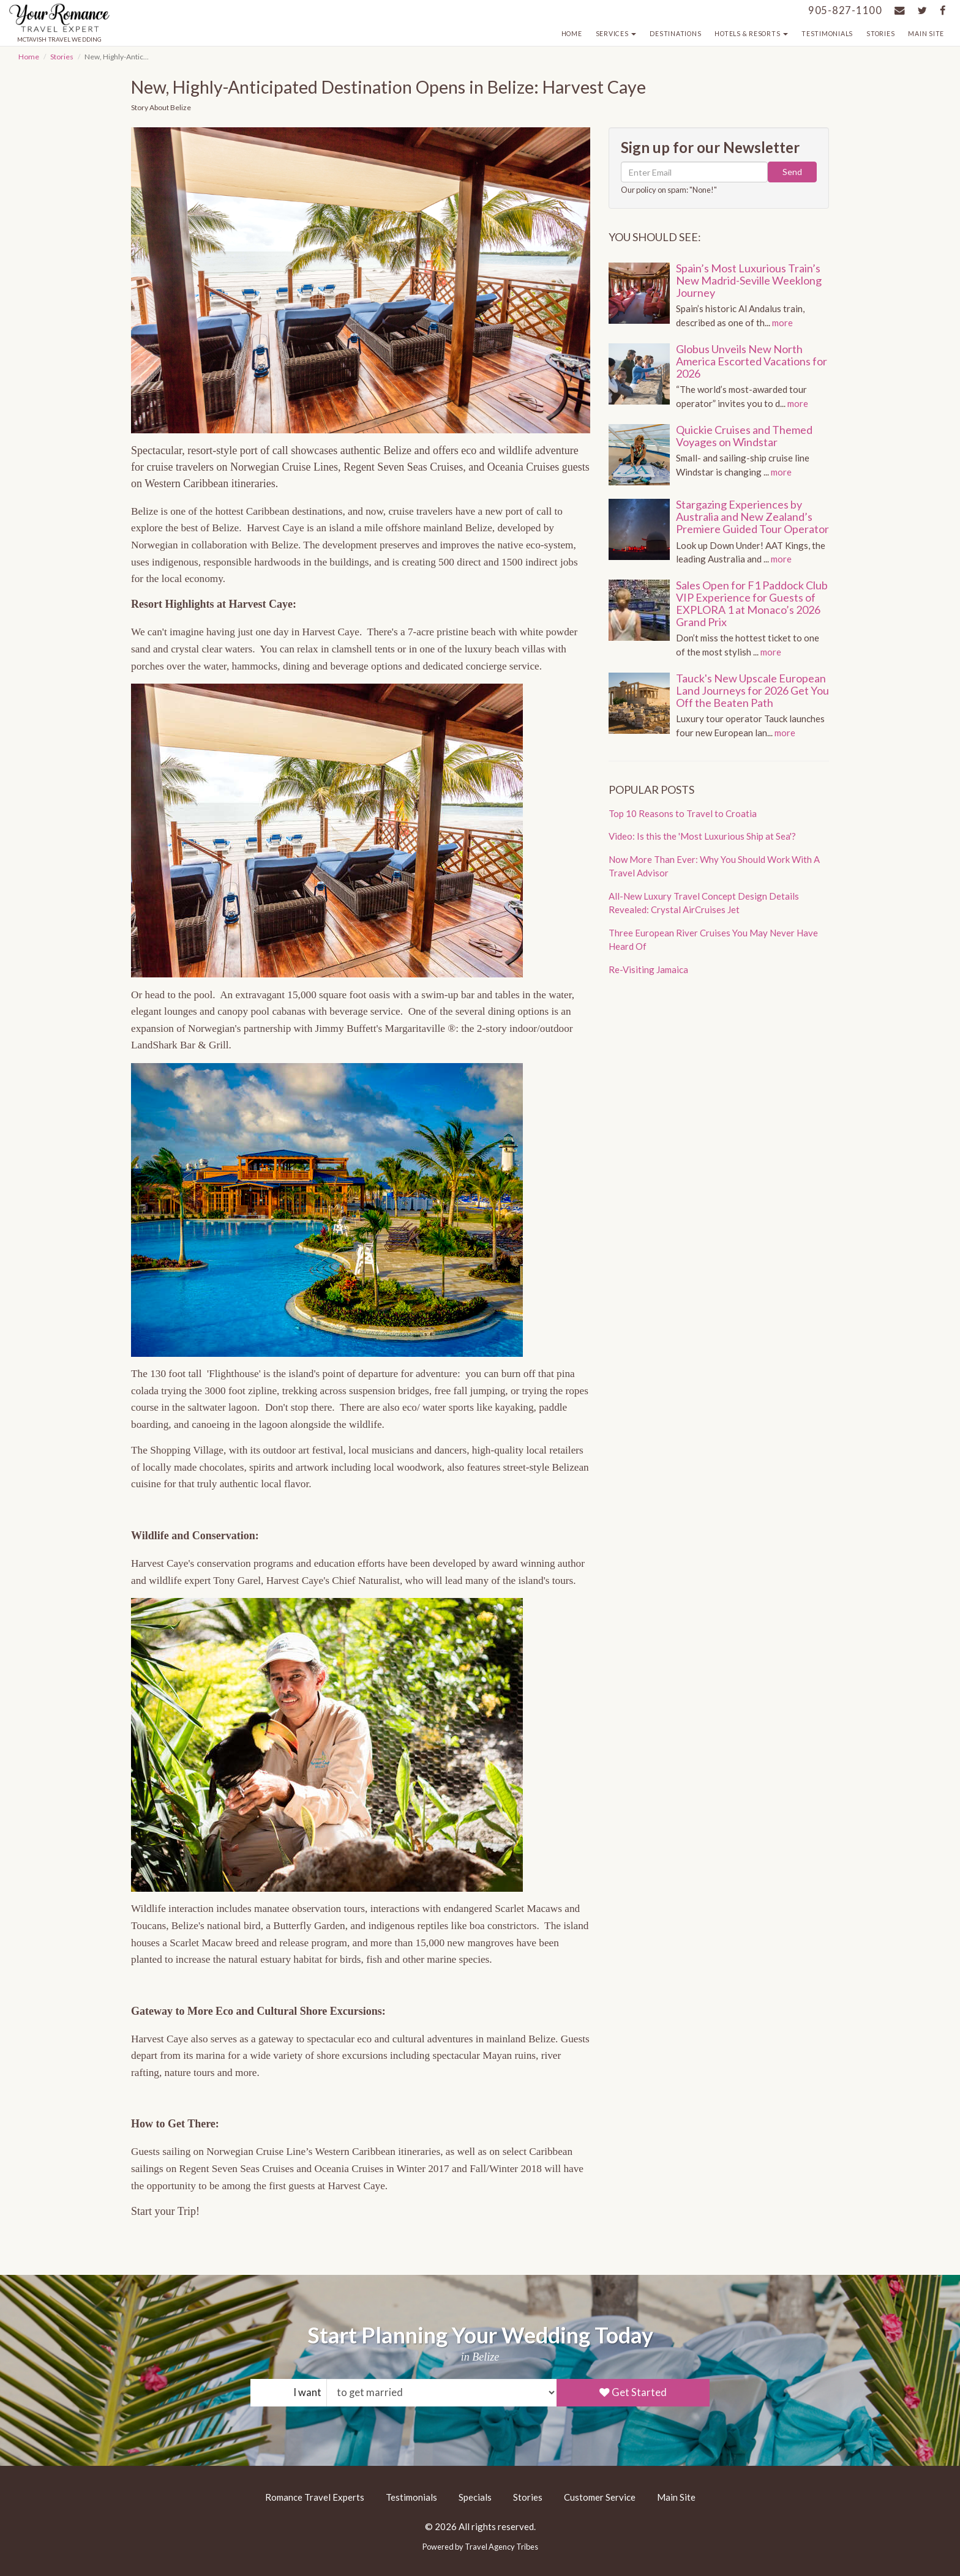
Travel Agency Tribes (501, 2547)
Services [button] (616, 33)
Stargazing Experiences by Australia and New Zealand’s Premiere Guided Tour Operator (752, 517)
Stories (880, 33)
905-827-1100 (845, 10)
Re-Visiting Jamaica (648, 969)
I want (307, 2392)
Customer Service (600, 2497)
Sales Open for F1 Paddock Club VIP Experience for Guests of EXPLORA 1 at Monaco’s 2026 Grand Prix (752, 603)
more (782, 322)
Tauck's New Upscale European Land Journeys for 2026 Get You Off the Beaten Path (752, 690)
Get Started (633, 2392)
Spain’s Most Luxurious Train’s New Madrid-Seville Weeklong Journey (749, 280)
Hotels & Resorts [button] (751, 33)
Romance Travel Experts (314, 2497)
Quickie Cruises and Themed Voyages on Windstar (744, 436)
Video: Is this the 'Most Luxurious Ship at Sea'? (702, 836)
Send (792, 171)
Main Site (926, 33)
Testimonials (827, 33)
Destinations (675, 33)
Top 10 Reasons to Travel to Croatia (683, 813)
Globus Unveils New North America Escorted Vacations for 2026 (751, 361)
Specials (475, 2497)
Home (571, 33)
